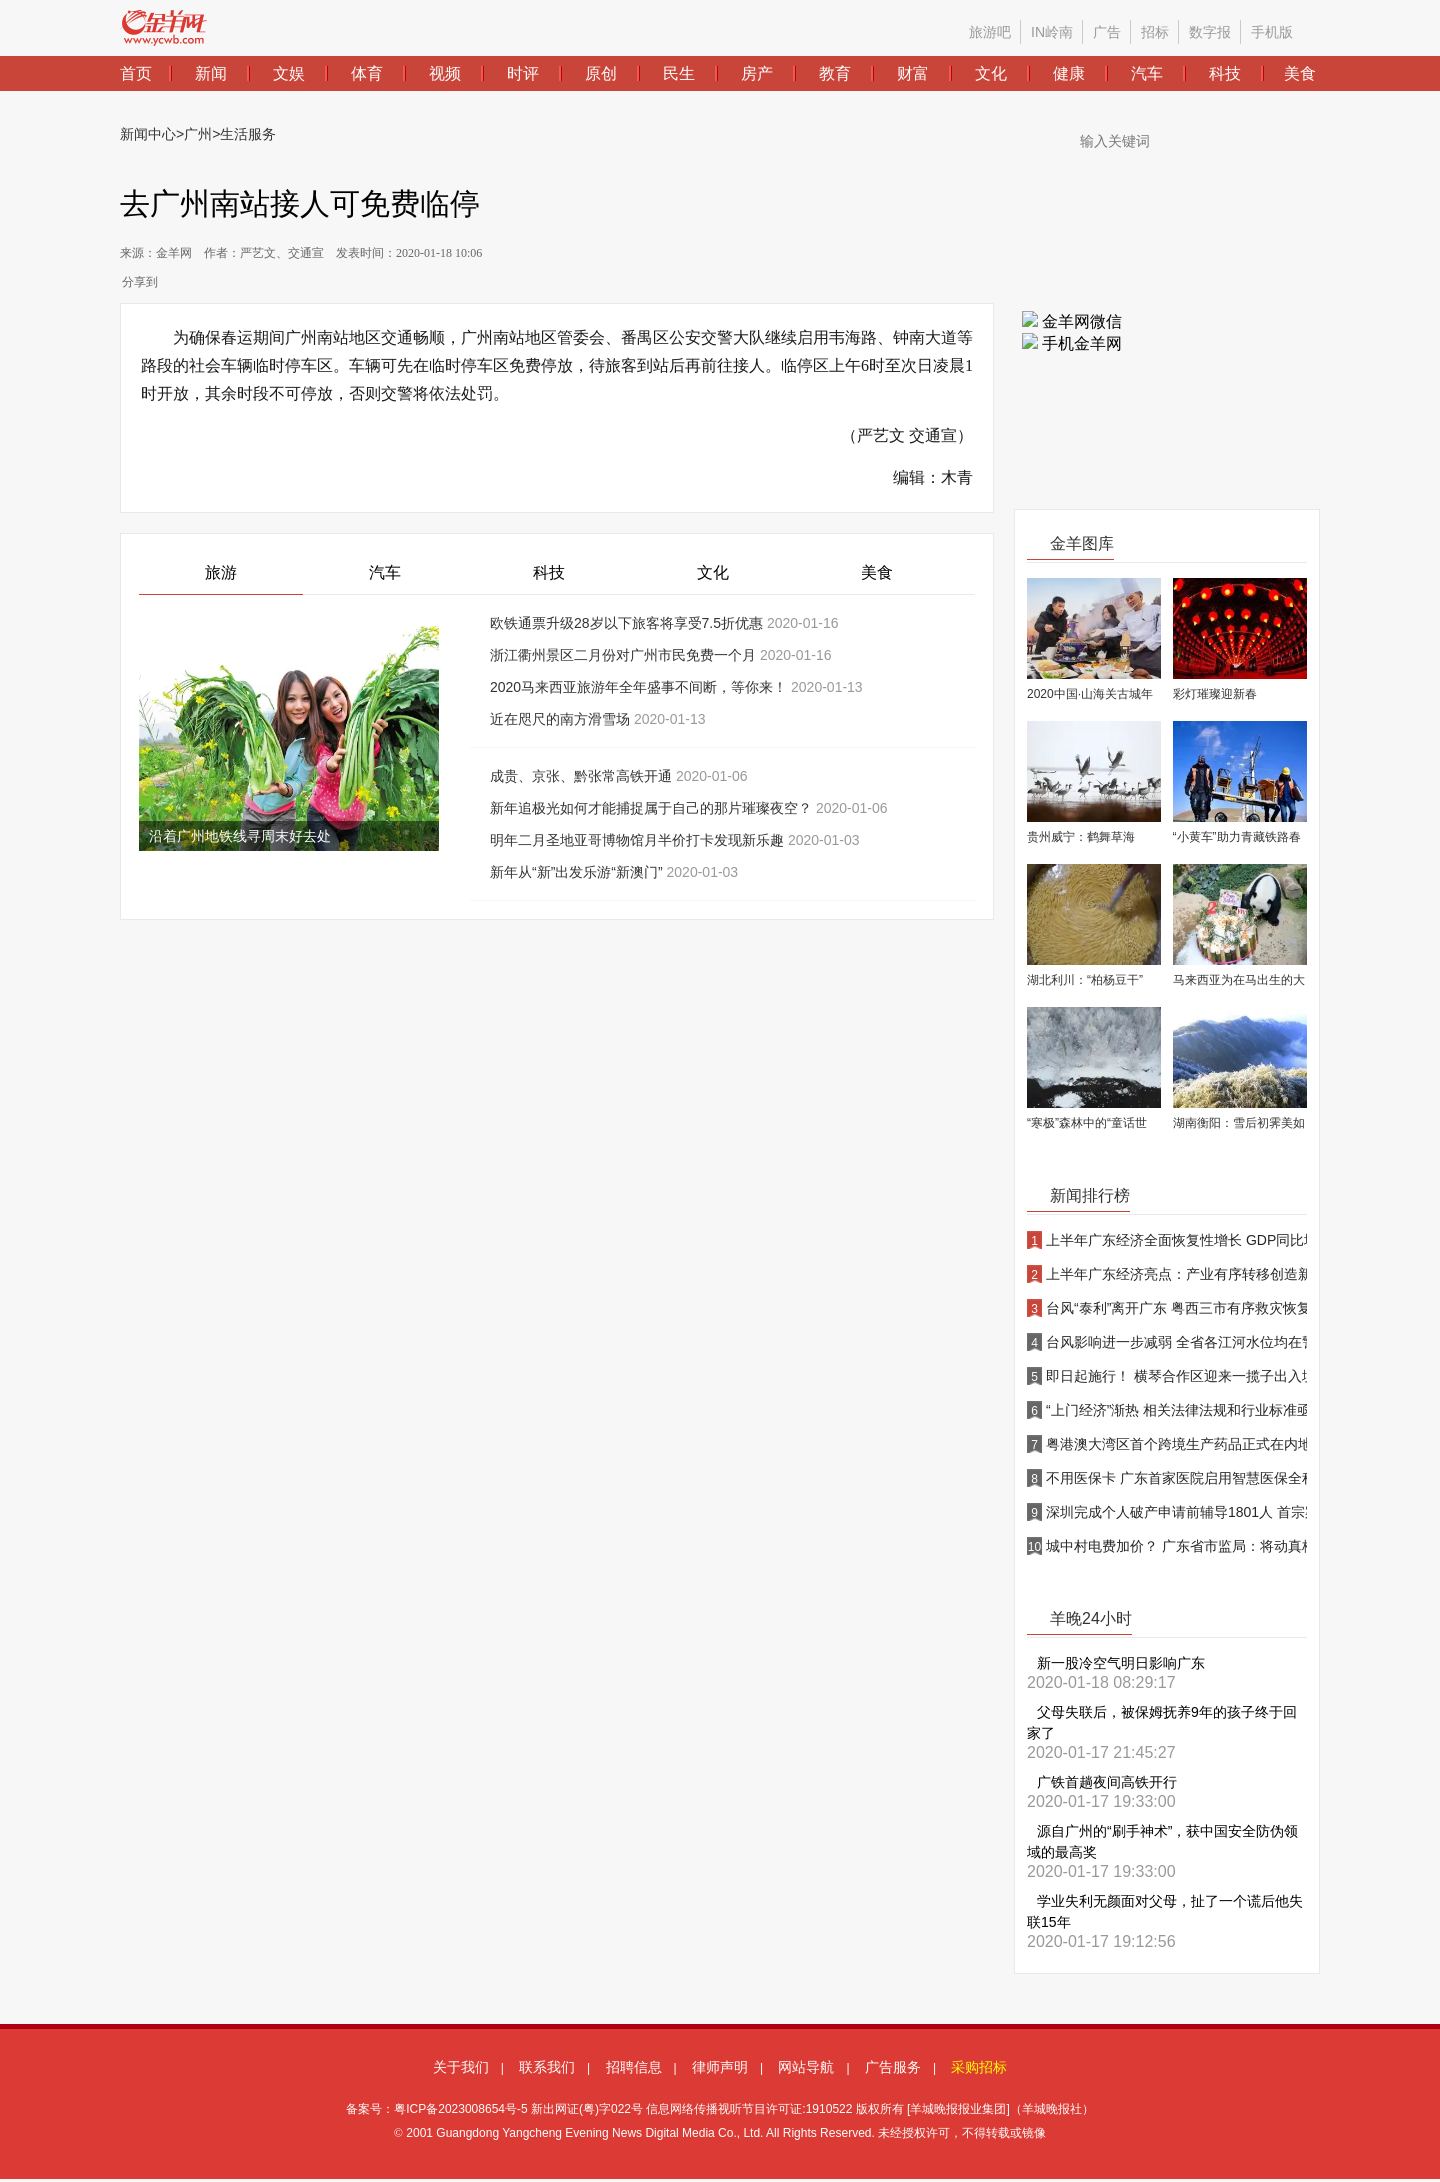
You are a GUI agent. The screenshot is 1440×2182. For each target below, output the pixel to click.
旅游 (221, 572)
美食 (877, 572)
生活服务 (248, 134)
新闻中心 (148, 134)
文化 (713, 572)
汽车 (385, 572)
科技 (549, 572)
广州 (198, 134)
